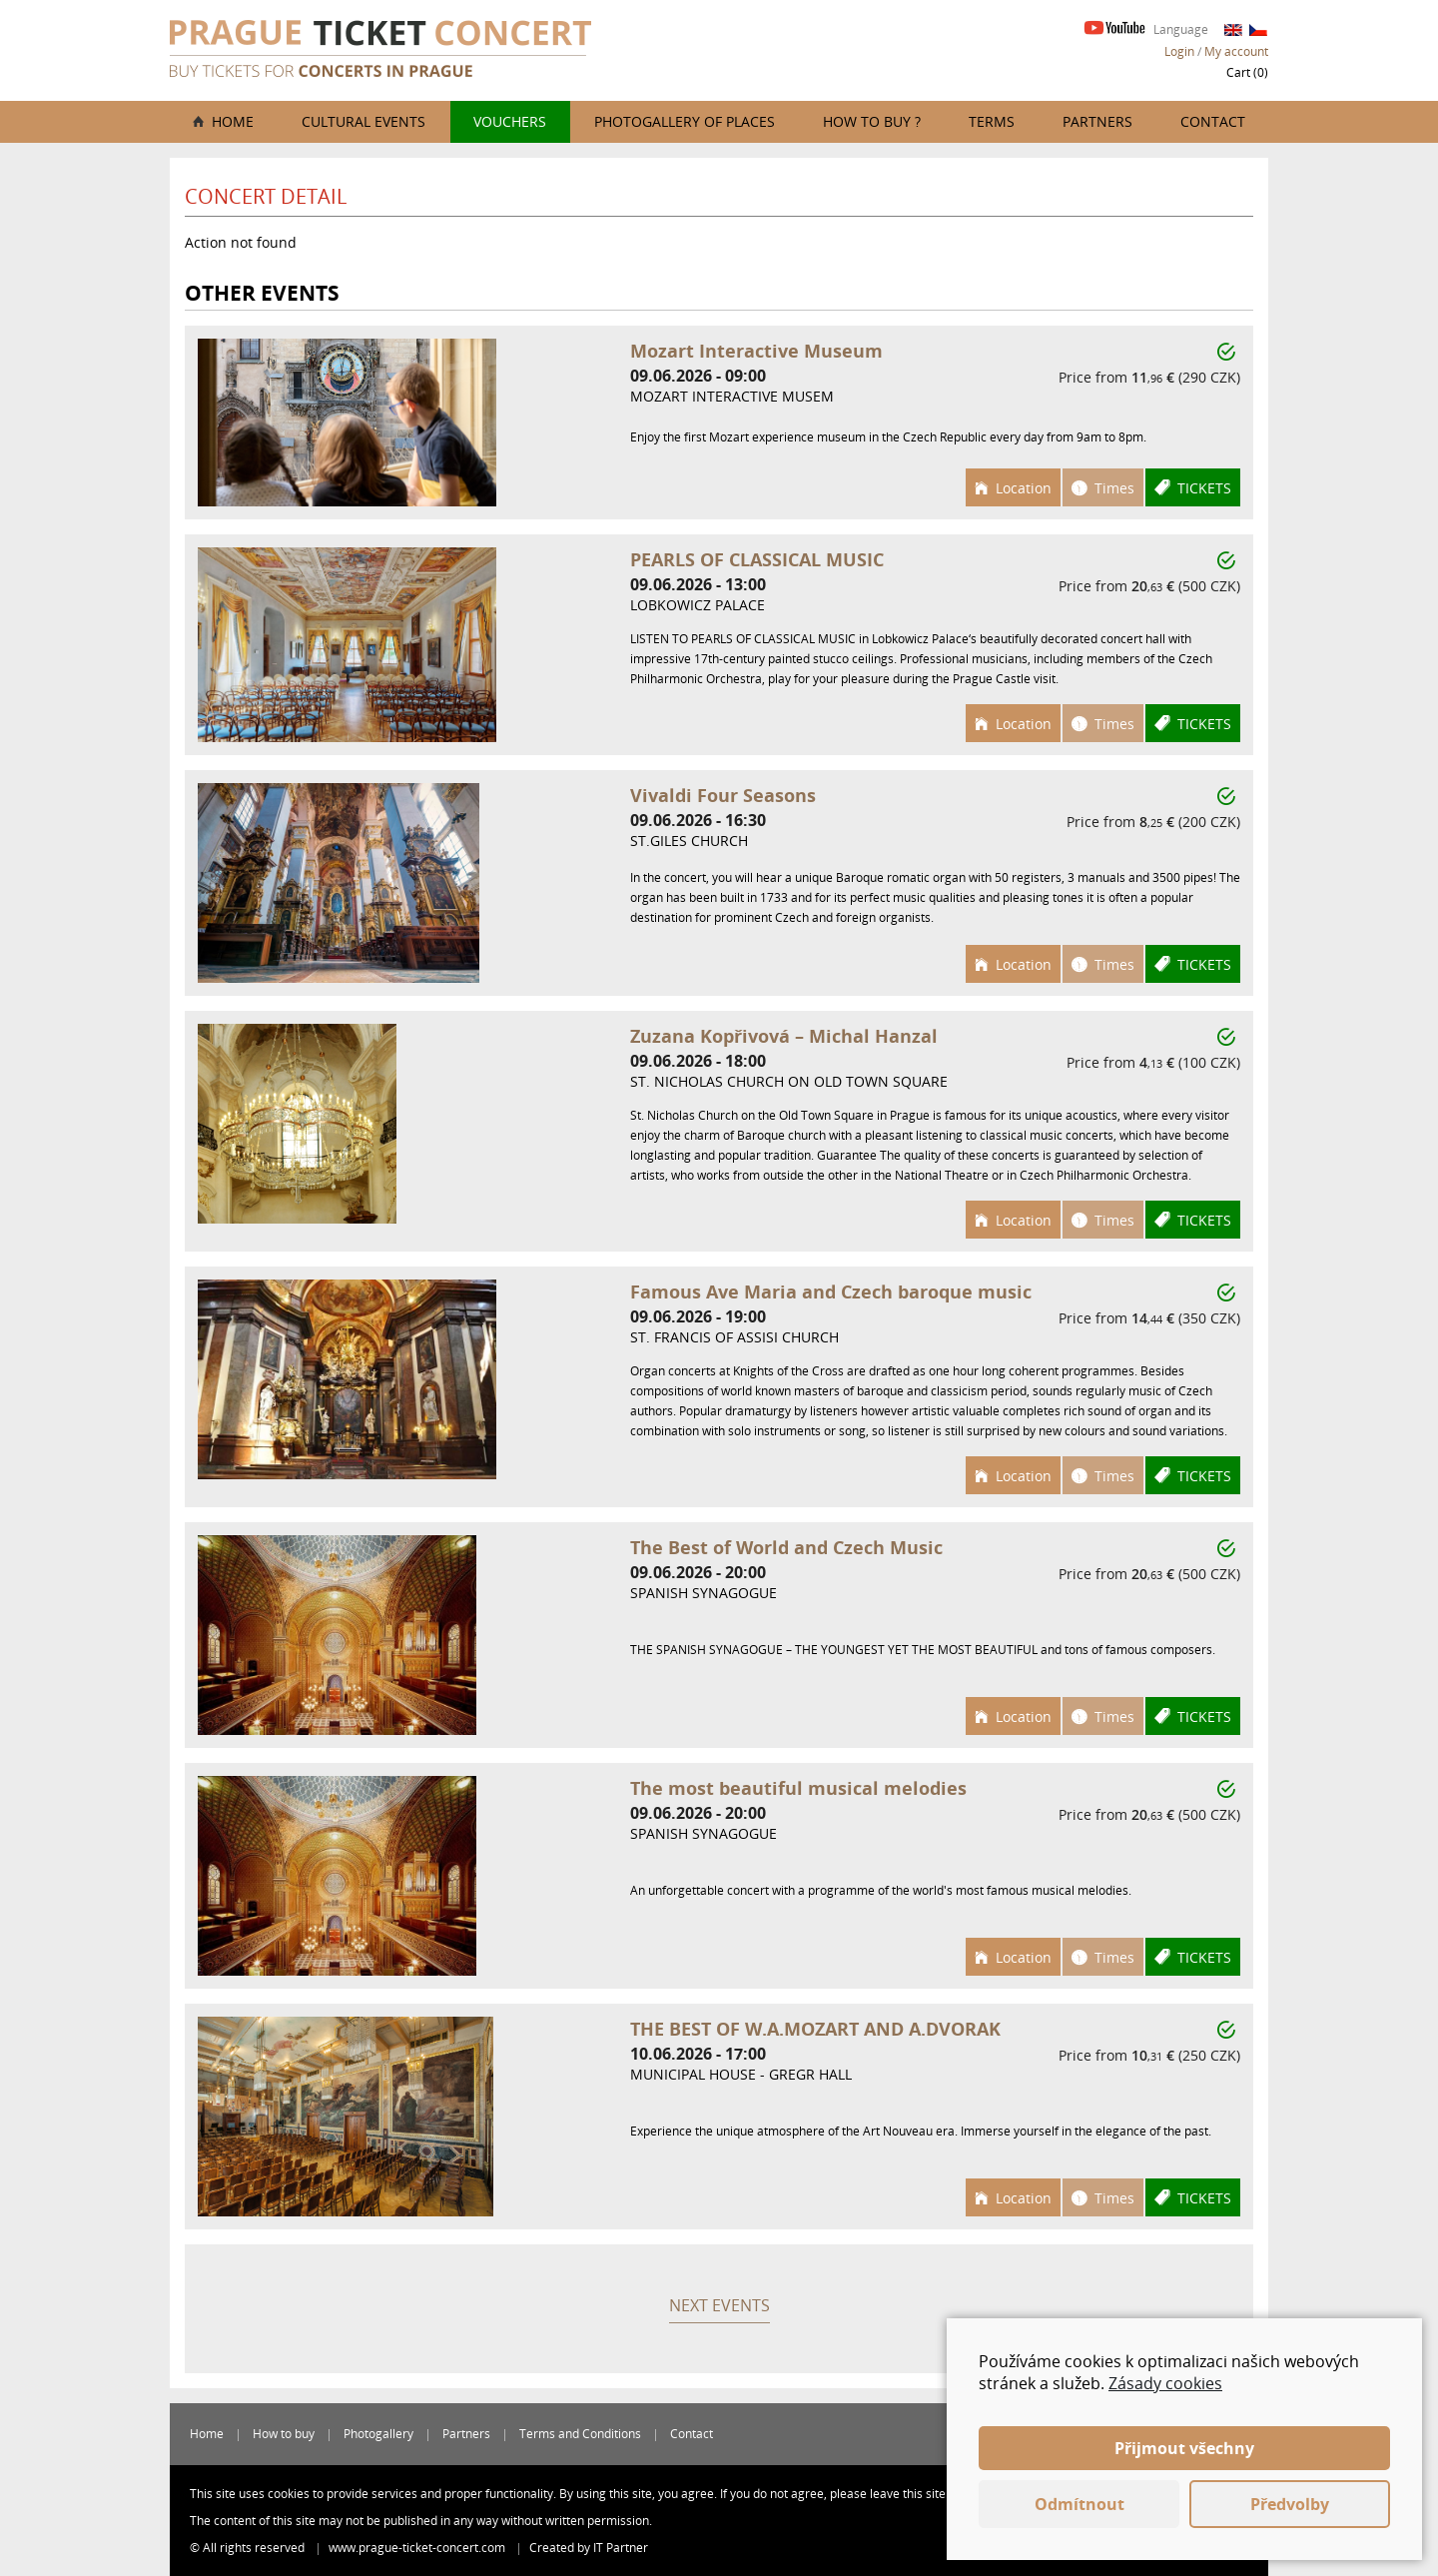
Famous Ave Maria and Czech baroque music (831, 1291)
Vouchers (509, 121)
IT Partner (620, 2547)
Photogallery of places (684, 121)
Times (1114, 487)
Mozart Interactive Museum (756, 351)
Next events (719, 2305)
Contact (1212, 121)
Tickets (1204, 487)
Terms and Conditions (580, 2433)
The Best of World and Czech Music (786, 1547)
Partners (1097, 121)
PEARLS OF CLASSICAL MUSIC (757, 559)
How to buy (284, 2433)
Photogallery (378, 2433)
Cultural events (363, 121)
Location (1024, 487)
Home (233, 121)
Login (1179, 51)
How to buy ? (872, 121)
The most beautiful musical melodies (798, 1788)
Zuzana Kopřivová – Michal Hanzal (784, 1036)
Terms (992, 121)
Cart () (1247, 72)
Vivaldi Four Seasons (723, 795)
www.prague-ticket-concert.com (418, 2547)
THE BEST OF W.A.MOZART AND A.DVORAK (815, 2029)
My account (1236, 51)
